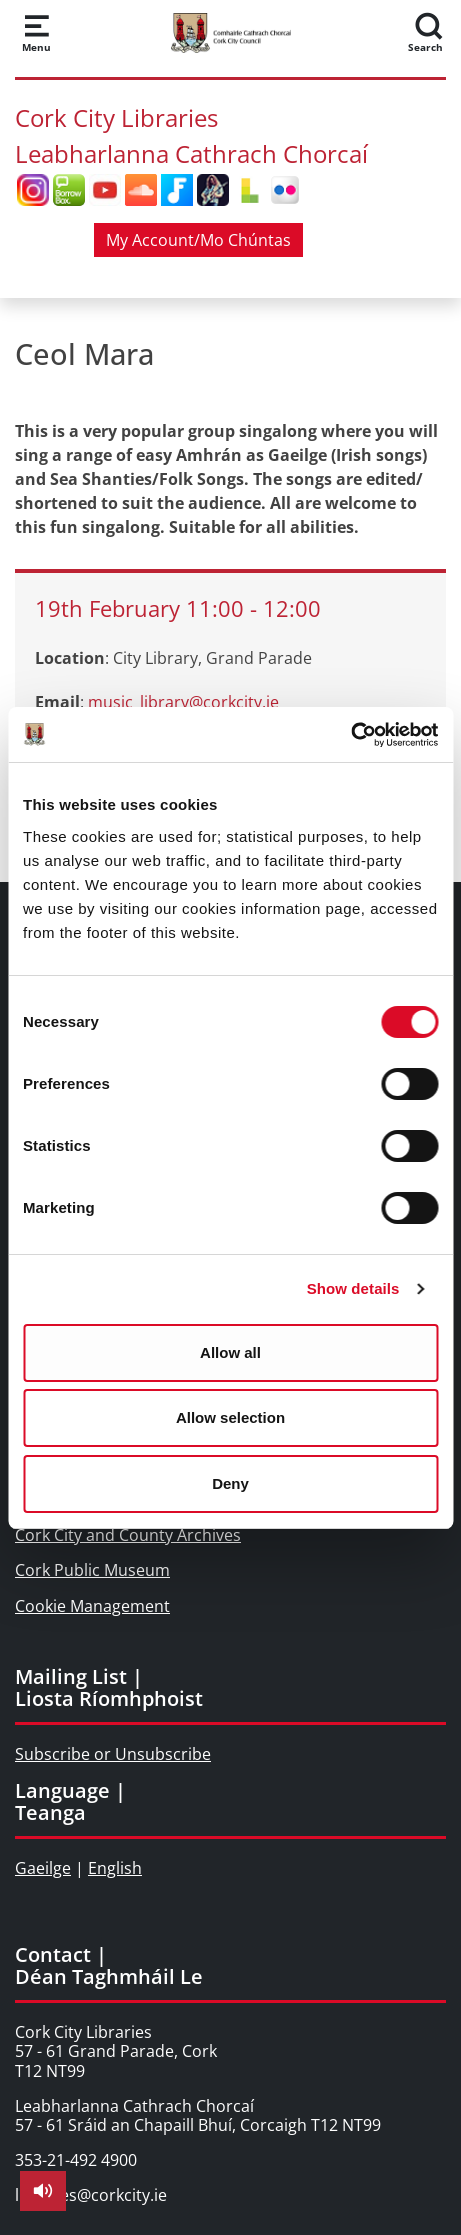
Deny (230, 1483)
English (115, 1868)
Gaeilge (43, 1868)
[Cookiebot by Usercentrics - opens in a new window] (350, 735)
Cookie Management (92, 1606)
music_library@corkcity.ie (183, 702)
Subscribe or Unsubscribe (113, 1754)
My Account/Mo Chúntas (198, 240)
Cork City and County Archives (128, 1535)
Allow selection (230, 1417)
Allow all (230, 1352)
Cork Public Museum (92, 1570)
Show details (353, 1288)
